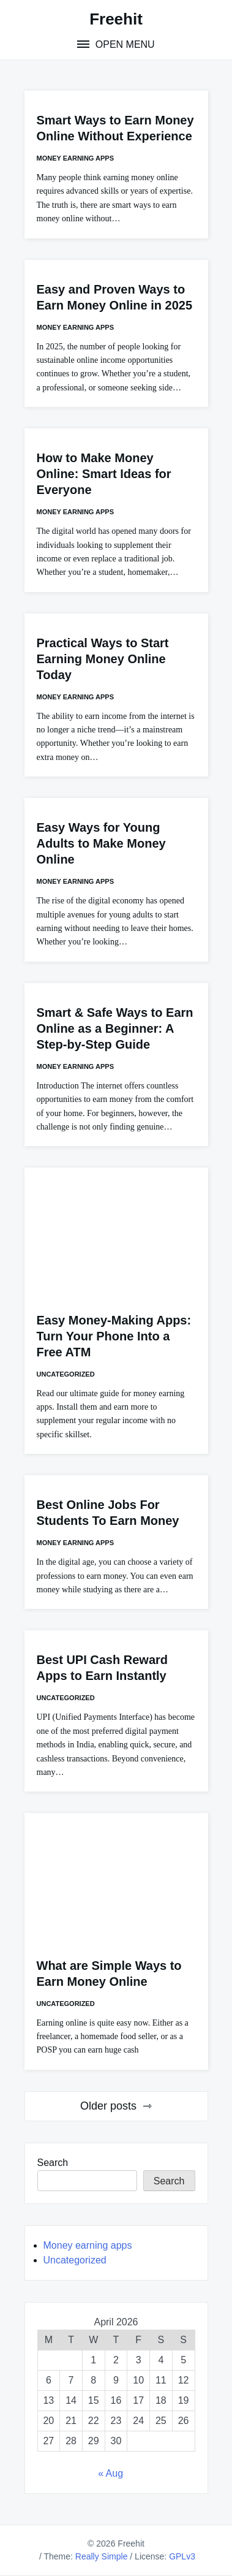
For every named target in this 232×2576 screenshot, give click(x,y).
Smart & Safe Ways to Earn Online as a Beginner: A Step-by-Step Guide (115, 1028)
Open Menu (123, 44)
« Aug (110, 2473)
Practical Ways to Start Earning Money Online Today (103, 659)
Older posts (108, 2106)
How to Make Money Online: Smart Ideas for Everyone (104, 473)
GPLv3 (182, 2556)
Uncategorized (66, 1374)
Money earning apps (75, 158)
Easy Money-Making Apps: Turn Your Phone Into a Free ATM (114, 1336)
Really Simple (101, 2556)
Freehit (116, 19)
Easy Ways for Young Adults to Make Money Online (101, 843)
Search (53, 2162)
